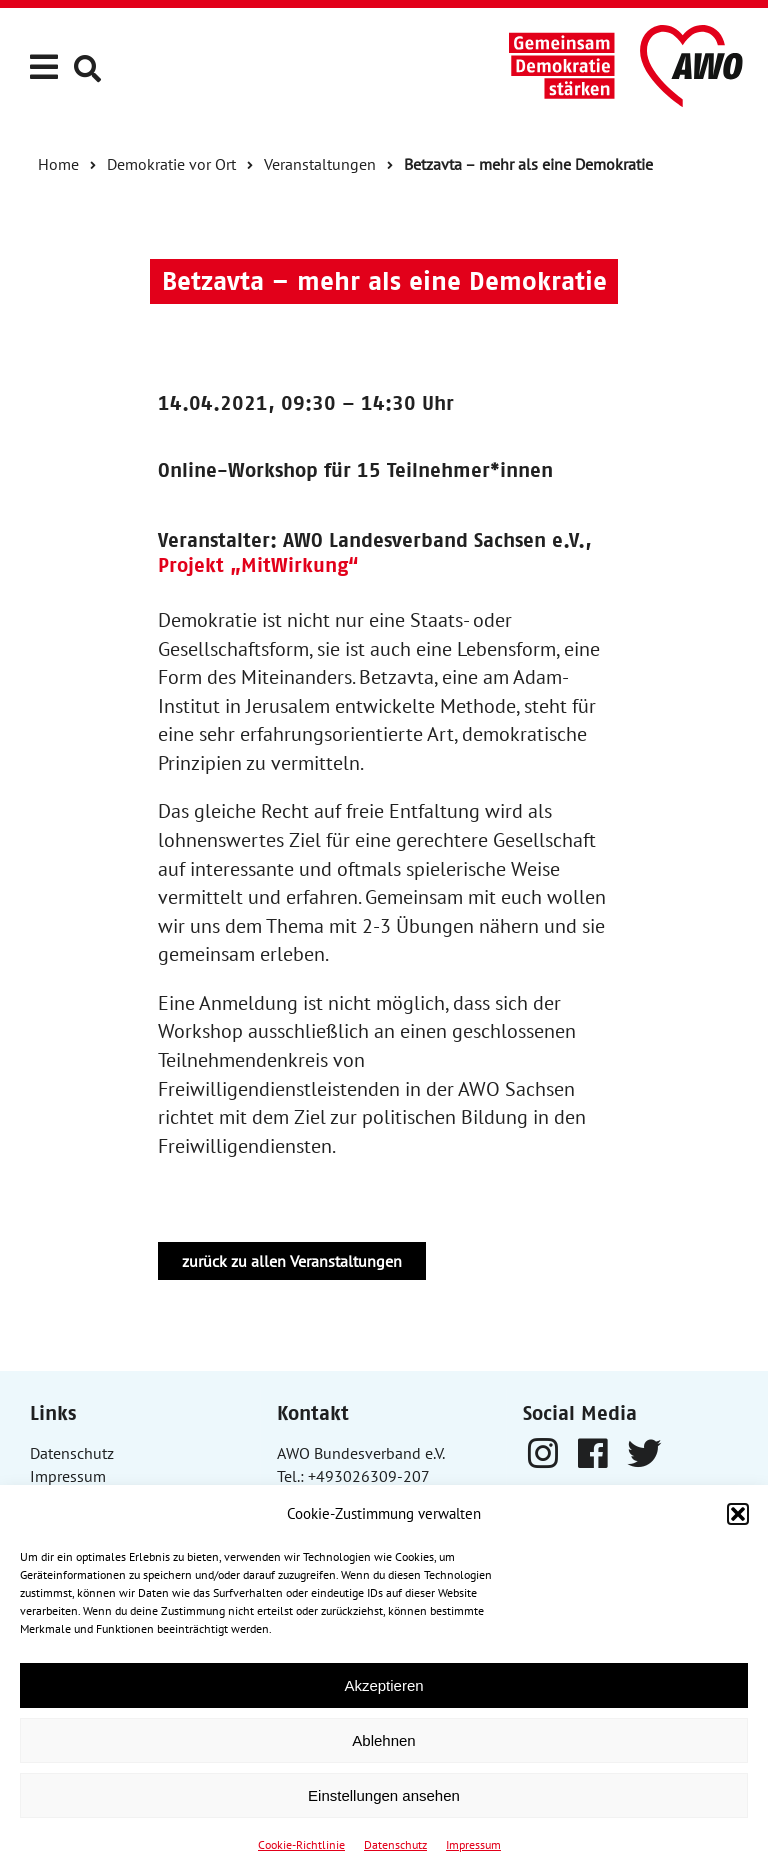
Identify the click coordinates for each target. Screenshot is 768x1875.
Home (58, 164)
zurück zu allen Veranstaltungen (292, 1261)
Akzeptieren (383, 1685)
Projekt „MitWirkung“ (258, 565)
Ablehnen (383, 1740)
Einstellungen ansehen (384, 1795)
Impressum (473, 1844)
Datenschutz (395, 1844)
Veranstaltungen (320, 164)
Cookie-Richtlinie (301, 1844)
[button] (738, 1514)
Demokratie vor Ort (171, 164)
